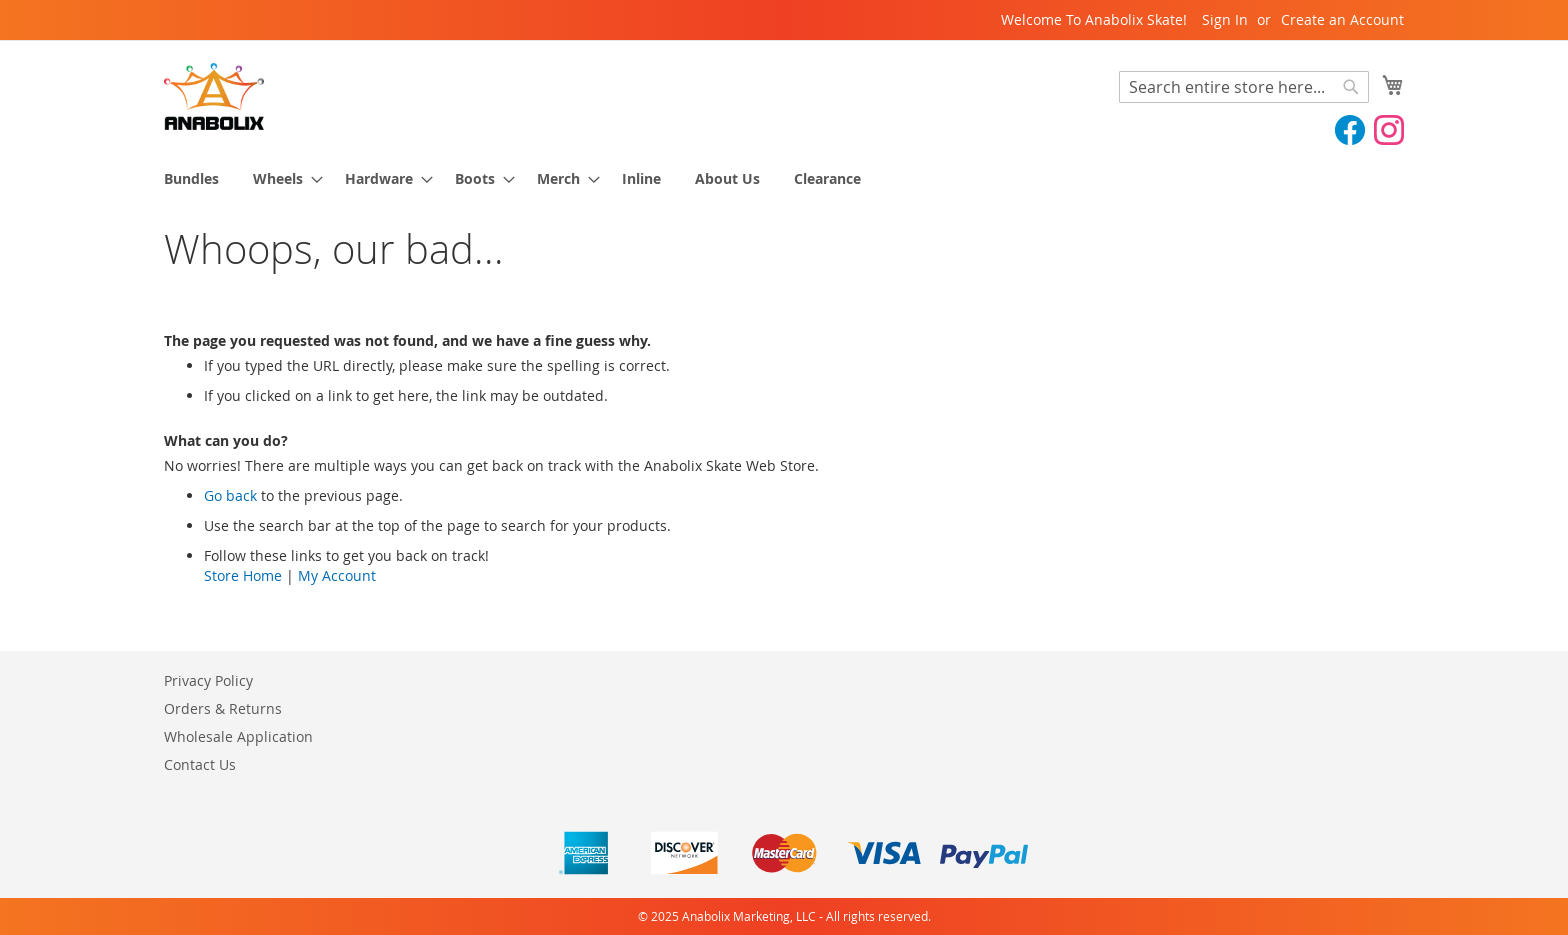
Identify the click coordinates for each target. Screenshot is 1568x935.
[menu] (784, 178)
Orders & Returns (223, 708)
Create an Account (1342, 19)
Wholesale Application (238, 736)
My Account (337, 575)
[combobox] (1244, 87)
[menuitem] (191, 178)
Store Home (243, 575)
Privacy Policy (208, 680)
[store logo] (214, 96)
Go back (230, 495)
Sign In (1225, 19)
